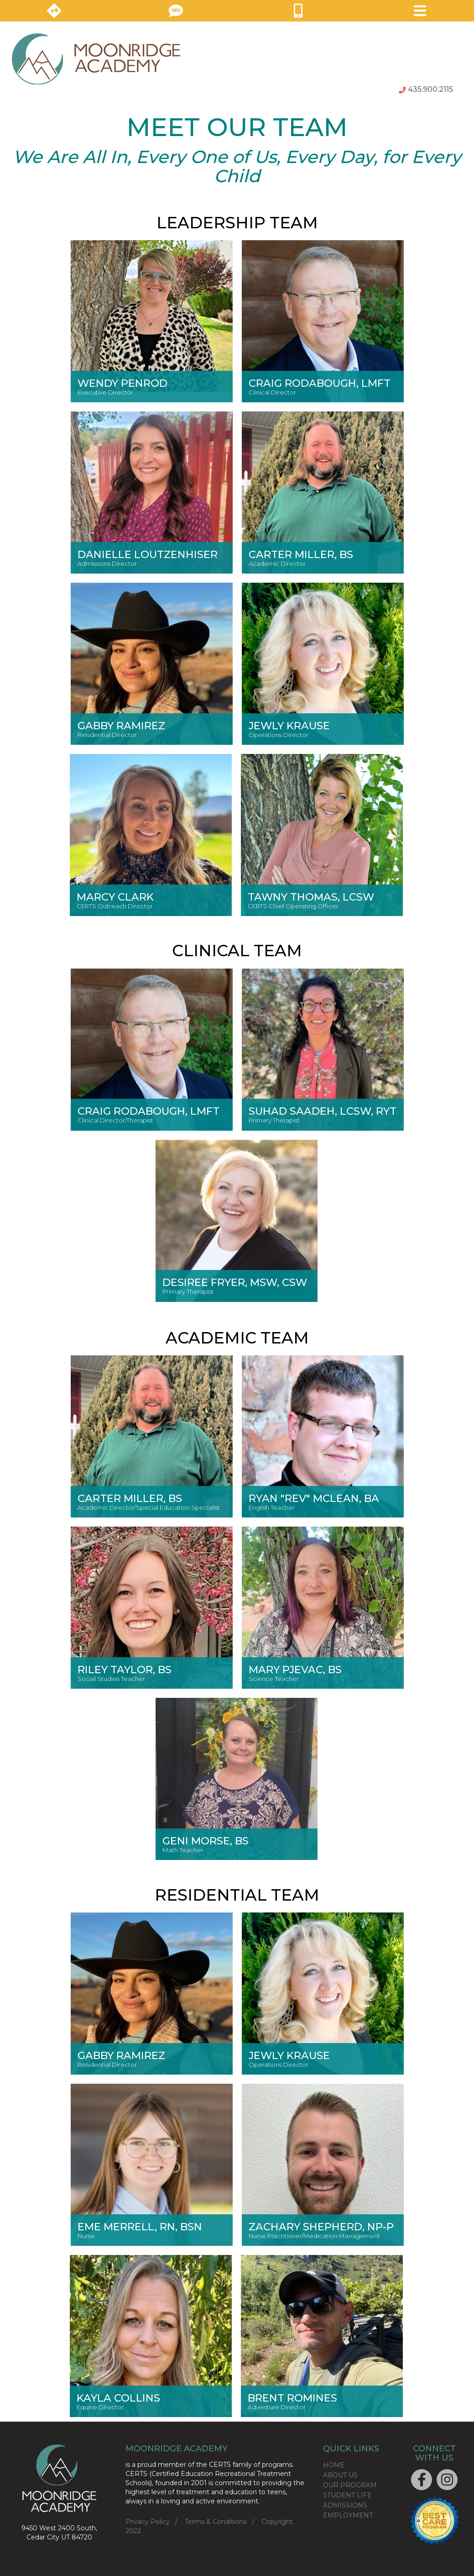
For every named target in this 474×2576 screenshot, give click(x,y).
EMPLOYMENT (348, 2515)
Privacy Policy (147, 2522)
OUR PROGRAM (350, 2485)
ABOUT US (340, 2475)
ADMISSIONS (345, 2505)
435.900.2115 (426, 89)
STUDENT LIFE (347, 2495)
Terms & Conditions (215, 2522)
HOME (334, 2465)
